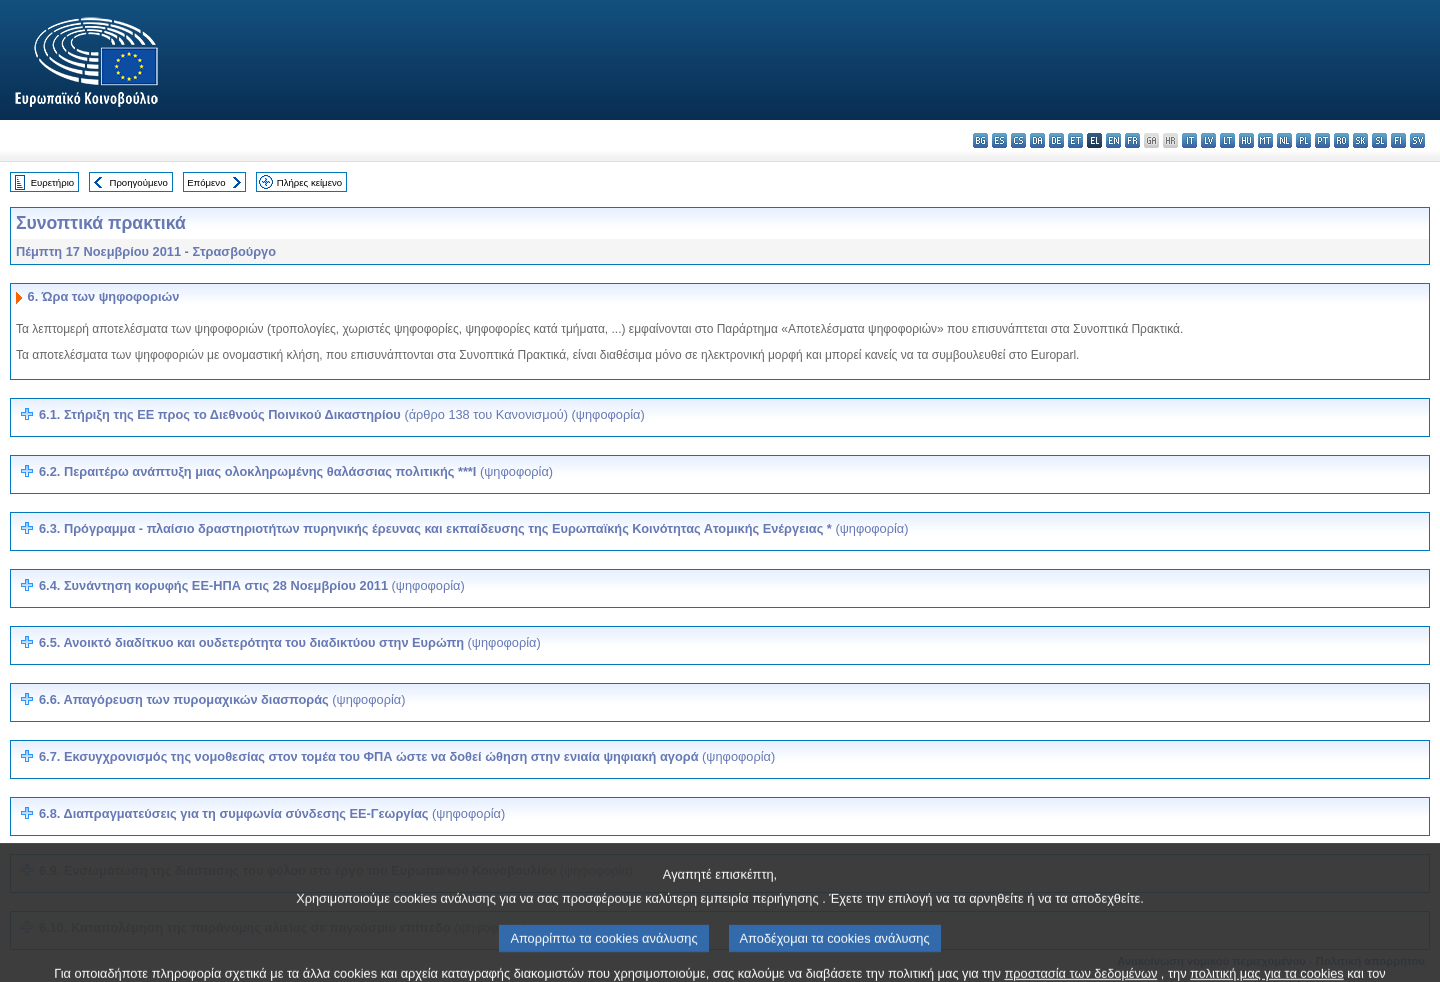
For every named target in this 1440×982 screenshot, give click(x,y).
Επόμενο (206, 182)
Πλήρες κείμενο (309, 182)
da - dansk (1037, 140)
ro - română (1341, 140)
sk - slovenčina (1360, 140)
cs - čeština (1018, 140)
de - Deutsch (1056, 140)
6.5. (290, 642)
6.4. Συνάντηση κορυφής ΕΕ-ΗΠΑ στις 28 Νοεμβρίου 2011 (252, 585)
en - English (1113, 140)
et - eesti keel (1075, 140)
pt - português (1322, 140)
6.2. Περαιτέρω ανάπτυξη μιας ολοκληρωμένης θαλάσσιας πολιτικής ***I (296, 471)
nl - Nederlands (1284, 140)
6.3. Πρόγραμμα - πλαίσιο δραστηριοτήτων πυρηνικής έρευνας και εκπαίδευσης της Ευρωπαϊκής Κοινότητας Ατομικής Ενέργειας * (474, 528)
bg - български (980, 140)
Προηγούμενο (138, 182)
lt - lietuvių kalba (1227, 140)
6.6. (222, 699)
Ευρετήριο (52, 182)
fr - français (1132, 140)
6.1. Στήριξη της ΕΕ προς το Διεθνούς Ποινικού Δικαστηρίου (342, 414)
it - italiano (1189, 140)
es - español (999, 140)
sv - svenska (1417, 140)
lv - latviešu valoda (1208, 140)
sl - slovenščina (1379, 140)
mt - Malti (1265, 140)
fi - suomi (1398, 140)
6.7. (407, 756)
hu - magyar (1246, 140)
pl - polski (1303, 140)
